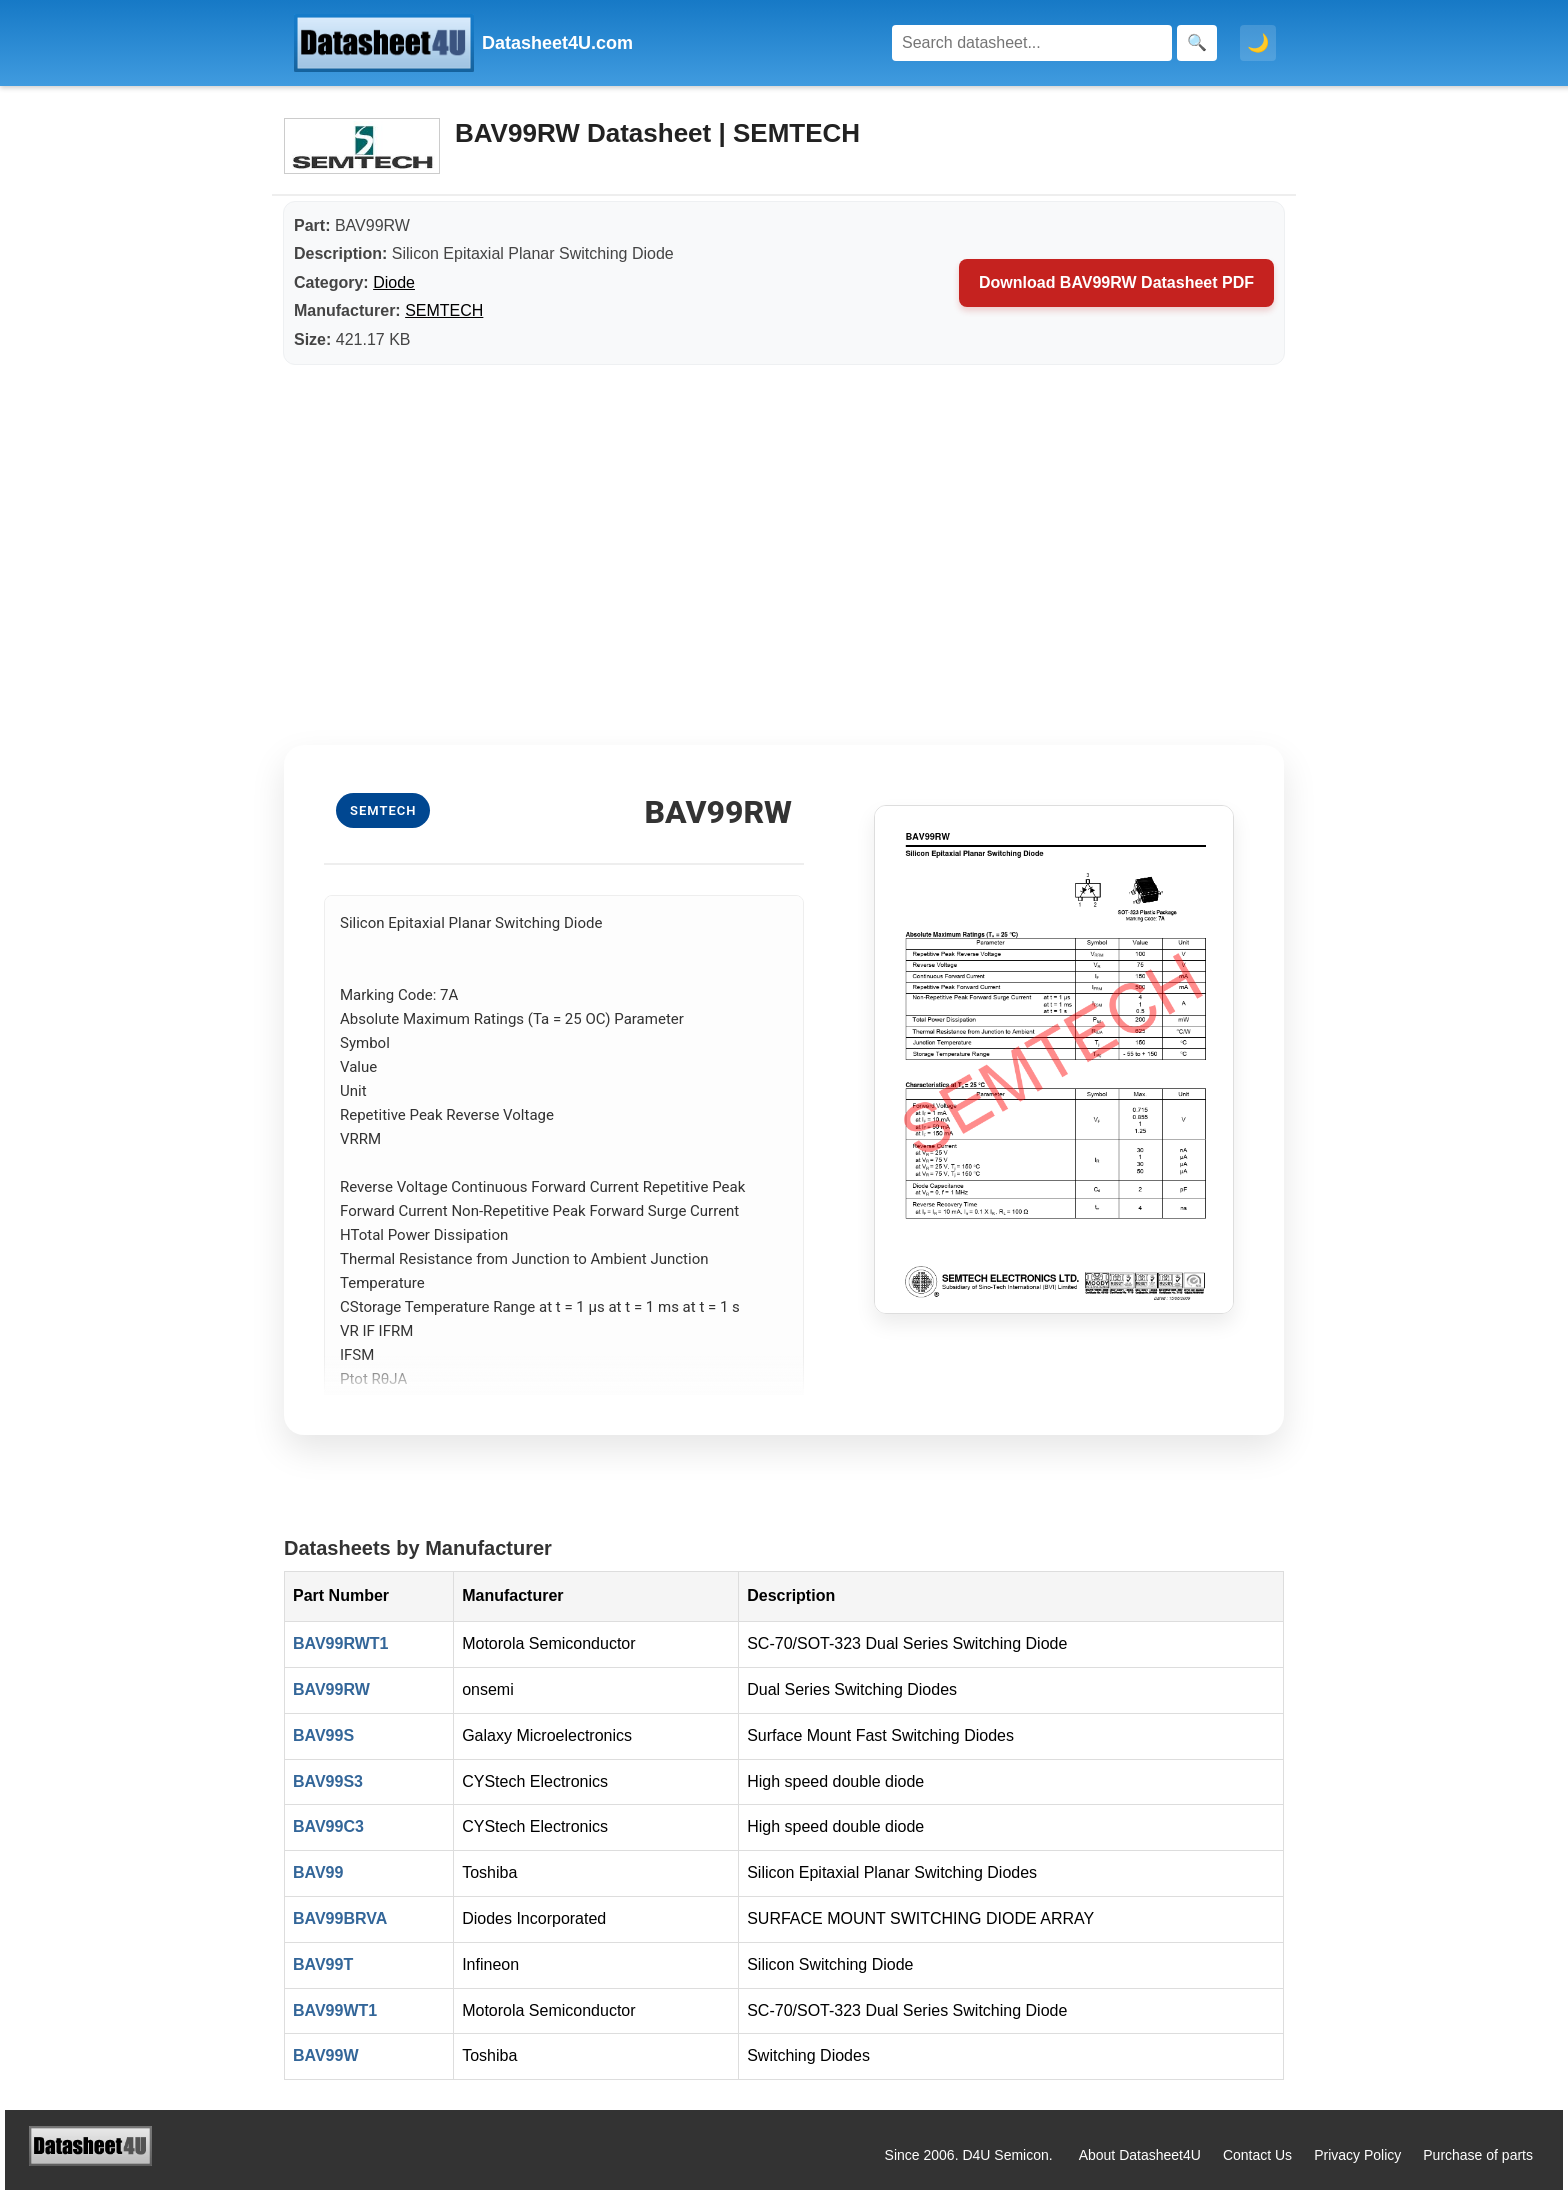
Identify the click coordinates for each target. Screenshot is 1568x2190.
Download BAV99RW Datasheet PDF (1116, 282)
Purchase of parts (1478, 2155)
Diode (394, 282)
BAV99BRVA (340, 1918)
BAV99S (323, 1735)
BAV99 (318, 1872)
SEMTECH (444, 310)
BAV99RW (331, 1689)
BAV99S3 (328, 1781)
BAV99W (326, 2055)
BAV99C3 (328, 1826)
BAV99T (323, 1964)
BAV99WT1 (335, 2010)
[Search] (1032, 43)
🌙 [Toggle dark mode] (1258, 43)
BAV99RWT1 (340, 1643)
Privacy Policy (1357, 2155)
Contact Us (1257, 2155)
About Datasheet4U (1140, 2155)
